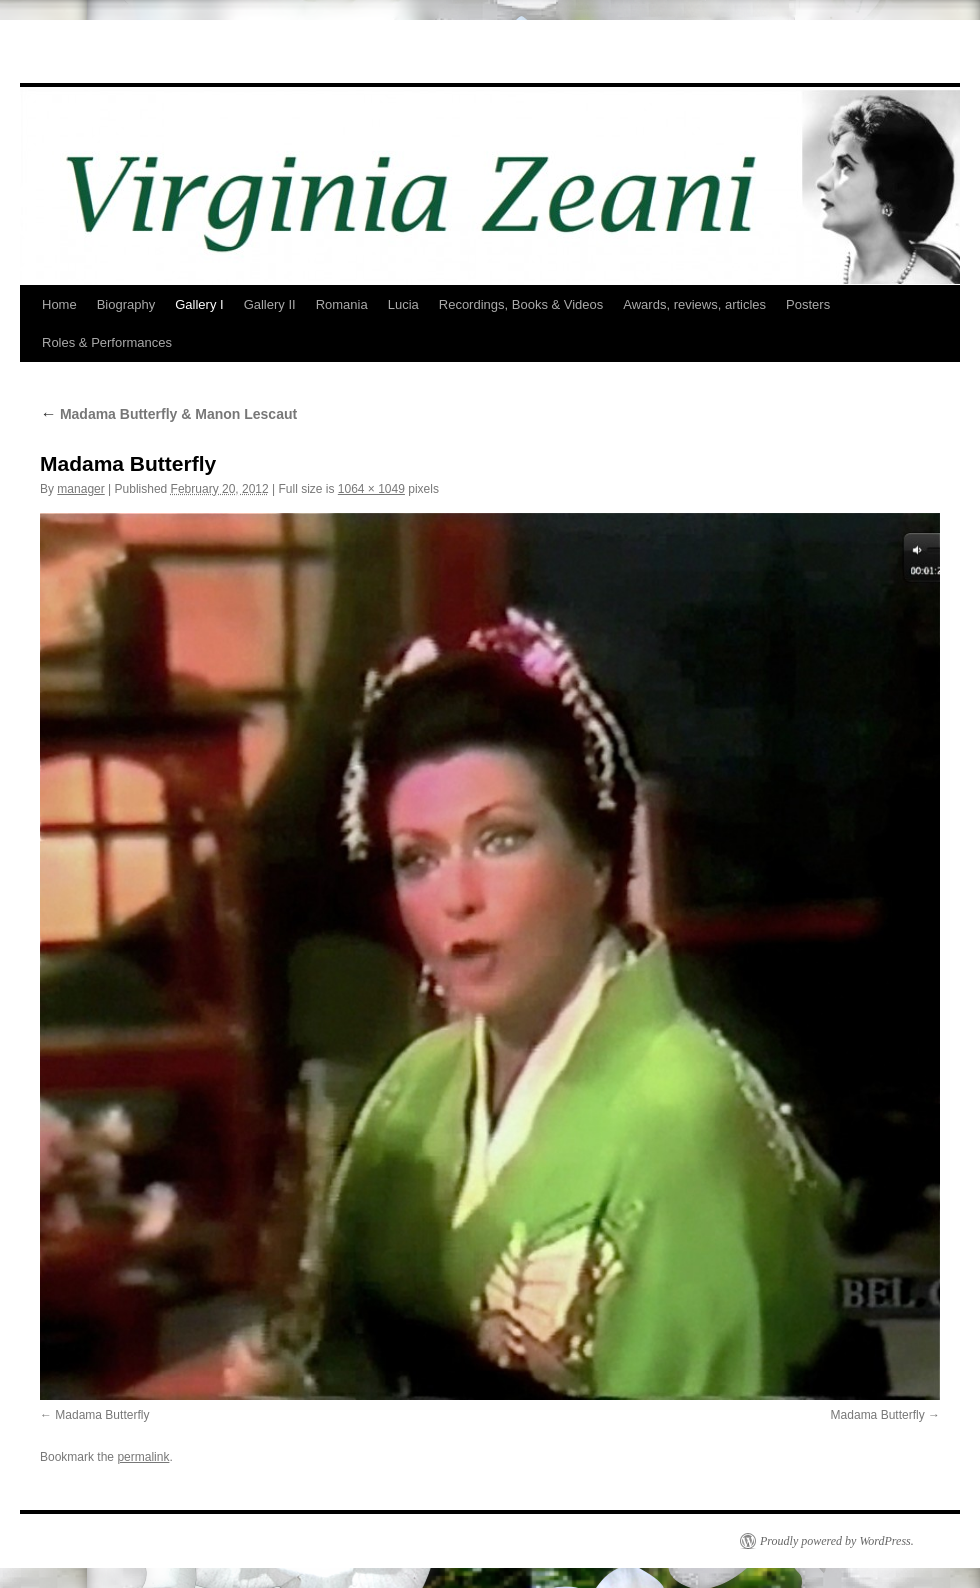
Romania (342, 304)
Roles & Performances (107, 342)
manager (80, 489)
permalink (143, 1457)
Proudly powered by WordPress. (837, 1541)
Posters (808, 304)
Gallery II (270, 304)
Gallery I (199, 304)
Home (59, 304)
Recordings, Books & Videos (521, 304)
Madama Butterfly (102, 1415)
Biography (126, 304)
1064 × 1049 (371, 489)
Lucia (403, 304)
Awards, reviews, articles (694, 304)
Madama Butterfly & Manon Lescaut (168, 414)
